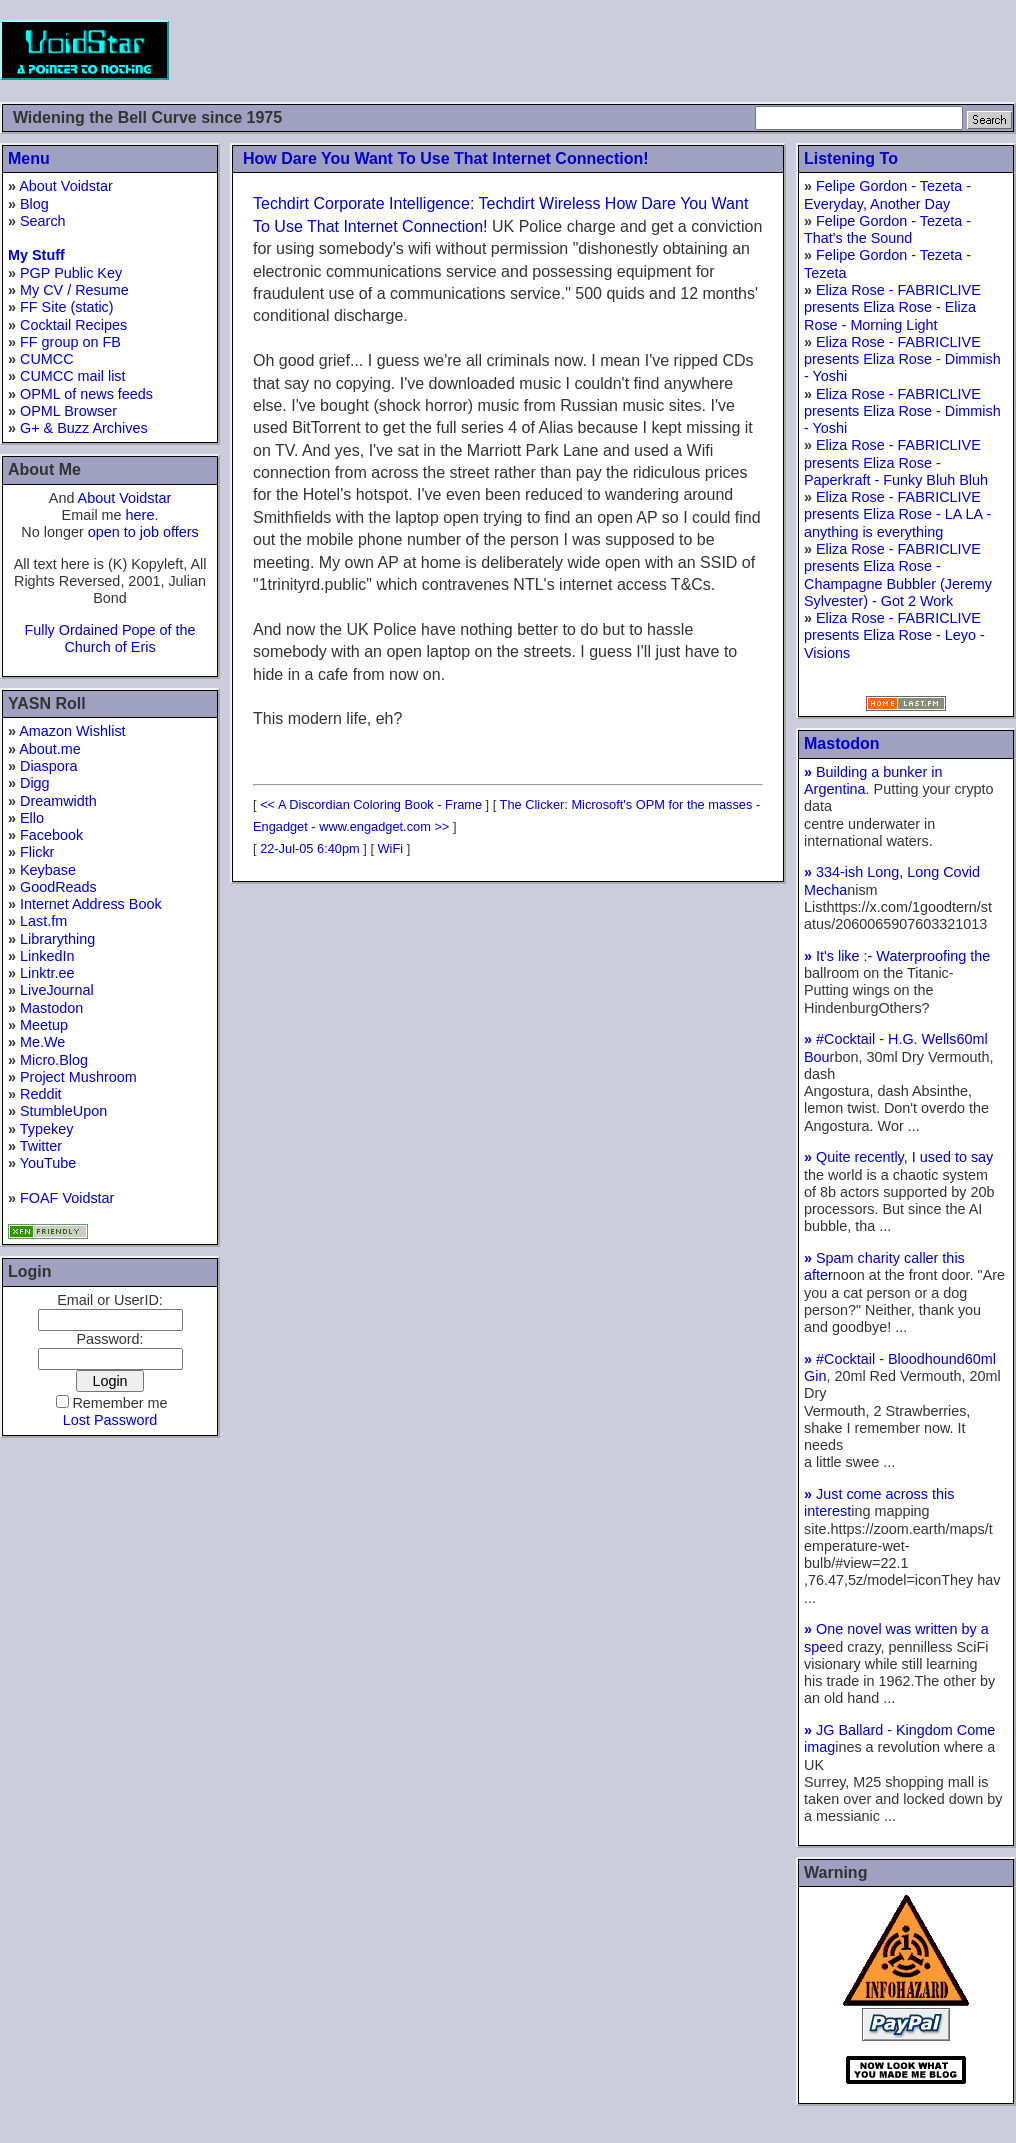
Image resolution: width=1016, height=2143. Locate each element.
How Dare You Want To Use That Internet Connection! (446, 158)
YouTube (48, 1163)
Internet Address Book (91, 904)
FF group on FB (70, 342)
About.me (50, 749)
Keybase (48, 870)
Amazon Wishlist (72, 731)
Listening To (851, 158)
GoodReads (58, 887)
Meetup (44, 1025)
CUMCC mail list (73, 376)
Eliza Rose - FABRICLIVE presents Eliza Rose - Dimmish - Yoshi (902, 359)
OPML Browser (68, 411)
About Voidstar (66, 186)
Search (43, 221)
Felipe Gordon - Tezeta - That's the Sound (887, 229)
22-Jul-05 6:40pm (310, 848)
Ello (32, 818)
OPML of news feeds (86, 394)
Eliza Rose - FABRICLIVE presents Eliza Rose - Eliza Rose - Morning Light (892, 307)
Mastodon (51, 1008)
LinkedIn (47, 956)
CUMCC (47, 359)
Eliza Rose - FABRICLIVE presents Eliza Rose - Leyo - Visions (894, 635)
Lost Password (110, 1420)
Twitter (41, 1146)
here (140, 515)
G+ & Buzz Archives (84, 428)
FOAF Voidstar (67, 1198)
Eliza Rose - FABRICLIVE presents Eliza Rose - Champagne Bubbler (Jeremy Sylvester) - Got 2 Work (898, 575)
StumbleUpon (63, 1111)
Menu (29, 158)
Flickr (37, 852)
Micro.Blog (54, 1060)
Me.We (42, 1042)
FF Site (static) (67, 307)
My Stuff (36, 255)
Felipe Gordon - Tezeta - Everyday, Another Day (887, 194)
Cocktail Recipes (73, 325)
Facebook (51, 835)
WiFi (391, 848)
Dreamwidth (58, 801)
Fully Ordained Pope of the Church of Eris (109, 638)
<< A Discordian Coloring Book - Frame (371, 804)
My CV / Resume (74, 290)
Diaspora (49, 766)
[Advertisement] (652, 50)
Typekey (47, 1129)
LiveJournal (57, 990)
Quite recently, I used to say (898, 1157)
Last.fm (43, 921)
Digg (35, 783)
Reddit (41, 1094)
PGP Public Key (71, 273)
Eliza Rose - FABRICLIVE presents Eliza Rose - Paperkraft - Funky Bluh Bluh (896, 462)
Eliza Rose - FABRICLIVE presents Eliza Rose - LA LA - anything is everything (897, 514)
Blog (34, 204)
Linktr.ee (47, 973)
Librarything (57, 939)
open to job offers (143, 532)
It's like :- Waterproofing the (897, 956)
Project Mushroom (78, 1077)
